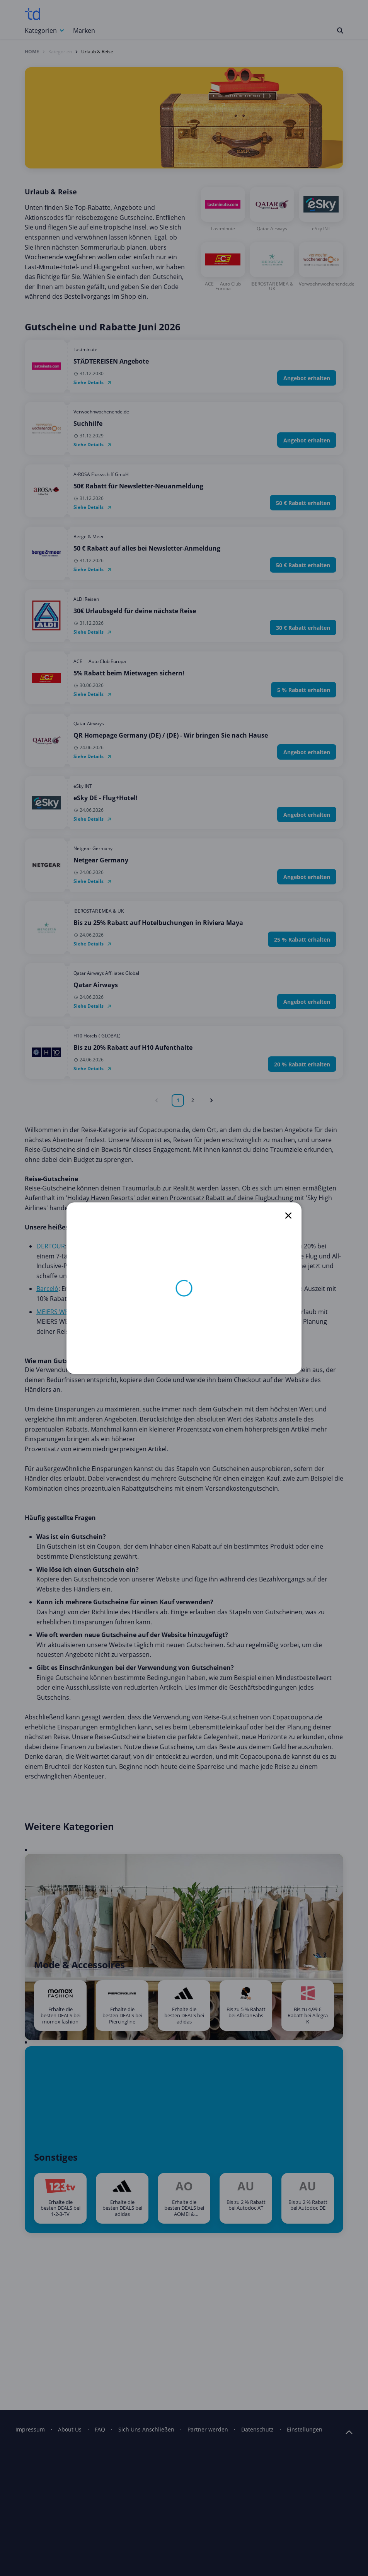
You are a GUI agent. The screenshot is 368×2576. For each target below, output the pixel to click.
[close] (288, 1215)
